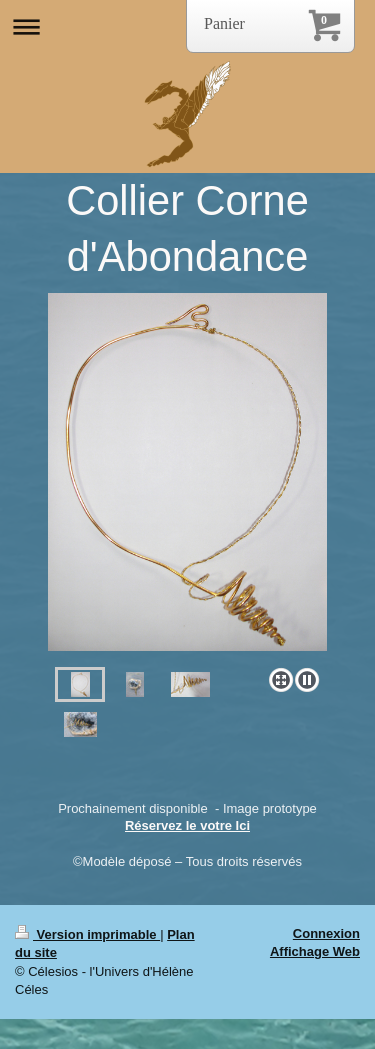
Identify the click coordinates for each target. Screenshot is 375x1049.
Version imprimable (87, 934)
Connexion (326, 933)
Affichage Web (315, 951)
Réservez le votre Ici (187, 825)
